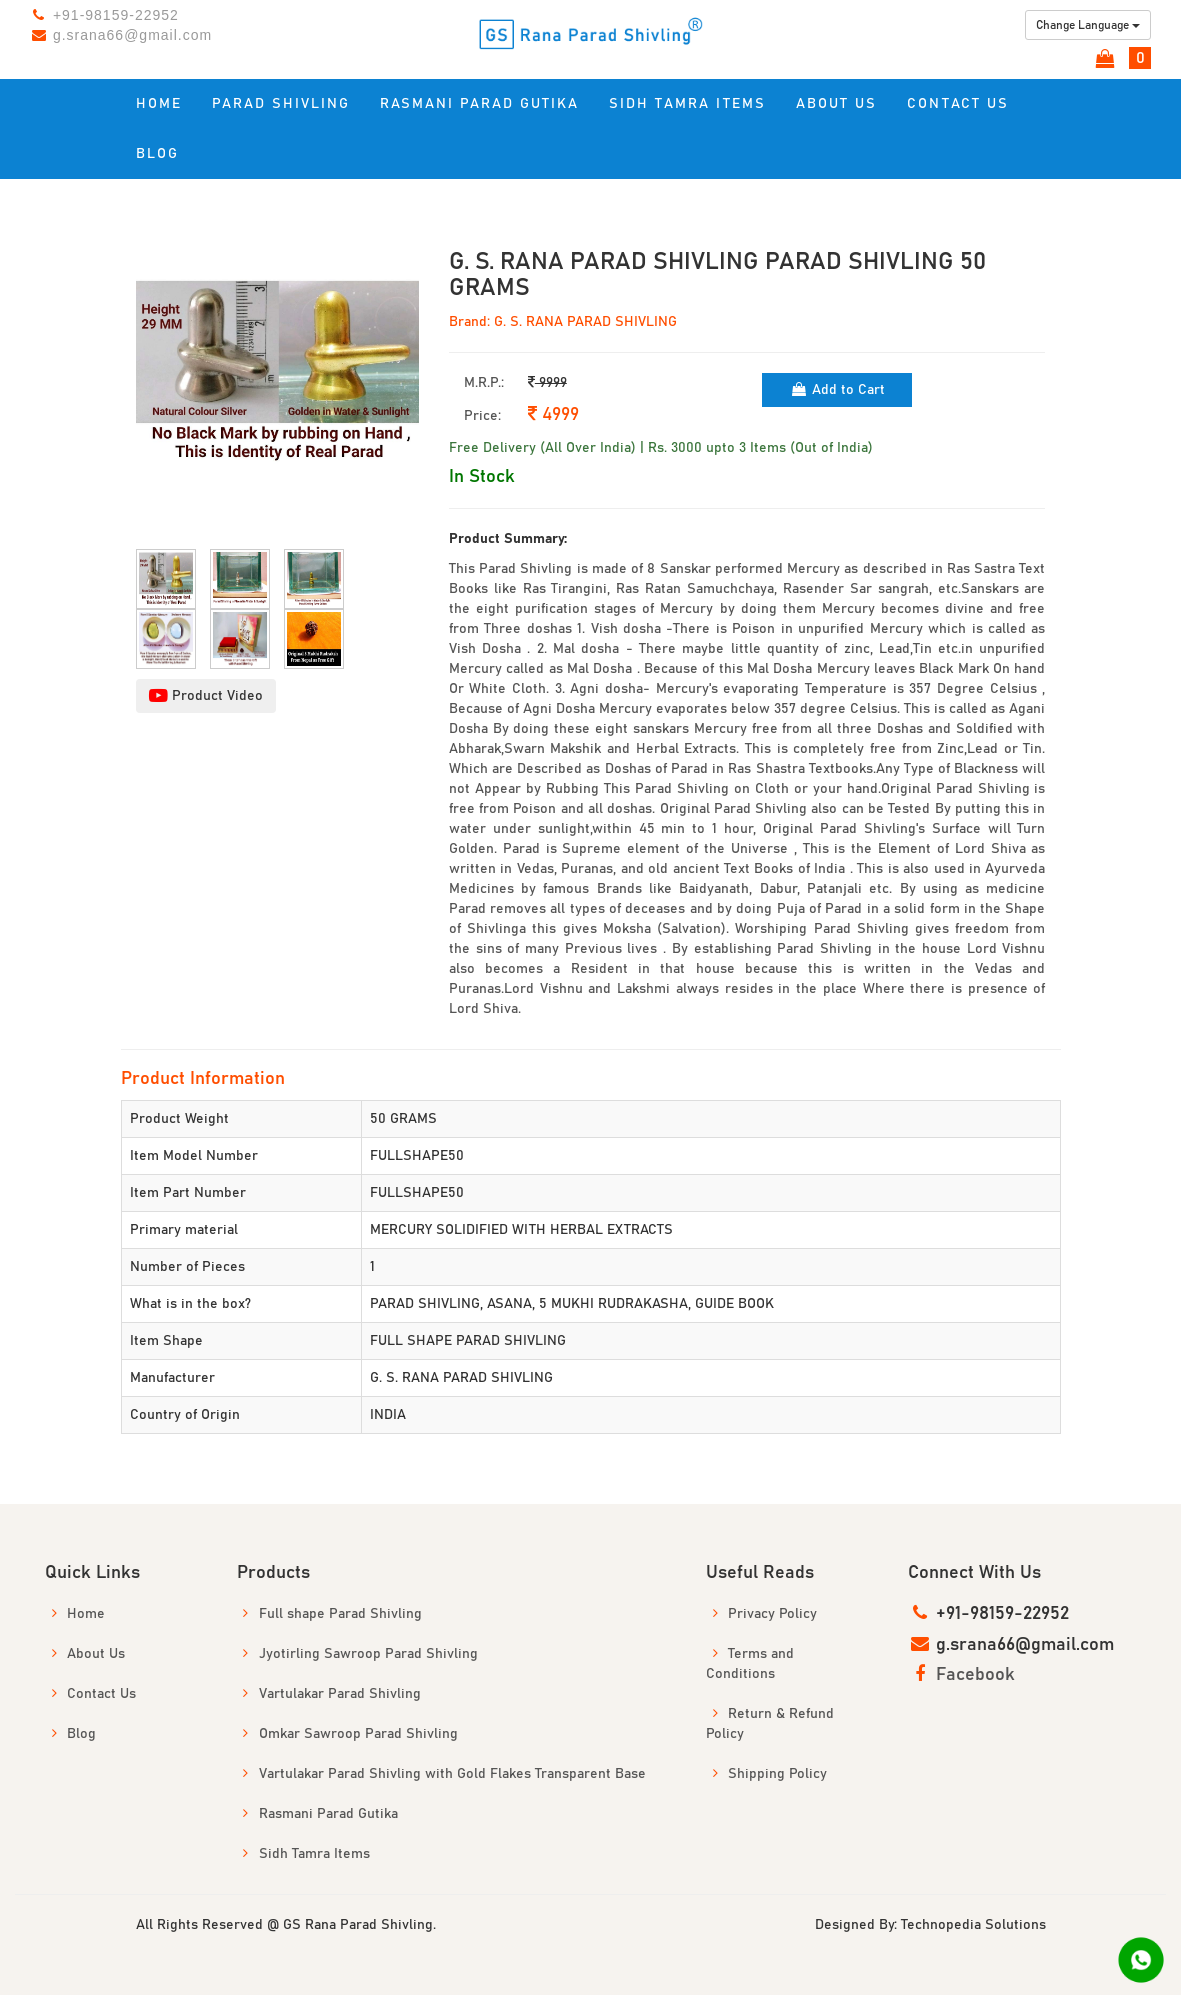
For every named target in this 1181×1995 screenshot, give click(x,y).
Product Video (206, 696)
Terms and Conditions (750, 1663)
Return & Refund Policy (770, 1723)
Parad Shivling (281, 104)
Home (159, 104)
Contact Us (90, 1693)
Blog (157, 154)
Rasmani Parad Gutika (479, 104)
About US (836, 104)
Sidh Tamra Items (687, 104)
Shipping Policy (766, 1773)
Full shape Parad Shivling (329, 1613)
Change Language (1088, 25)
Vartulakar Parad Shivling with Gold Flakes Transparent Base (441, 1773)
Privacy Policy (761, 1613)
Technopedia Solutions (973, 1925)
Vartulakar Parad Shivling (329, 1693)
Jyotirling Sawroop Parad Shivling (357, 1653)
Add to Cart (837, 389)
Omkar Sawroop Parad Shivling (347, 1733)
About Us (85, 1653)
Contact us (958, 104)
